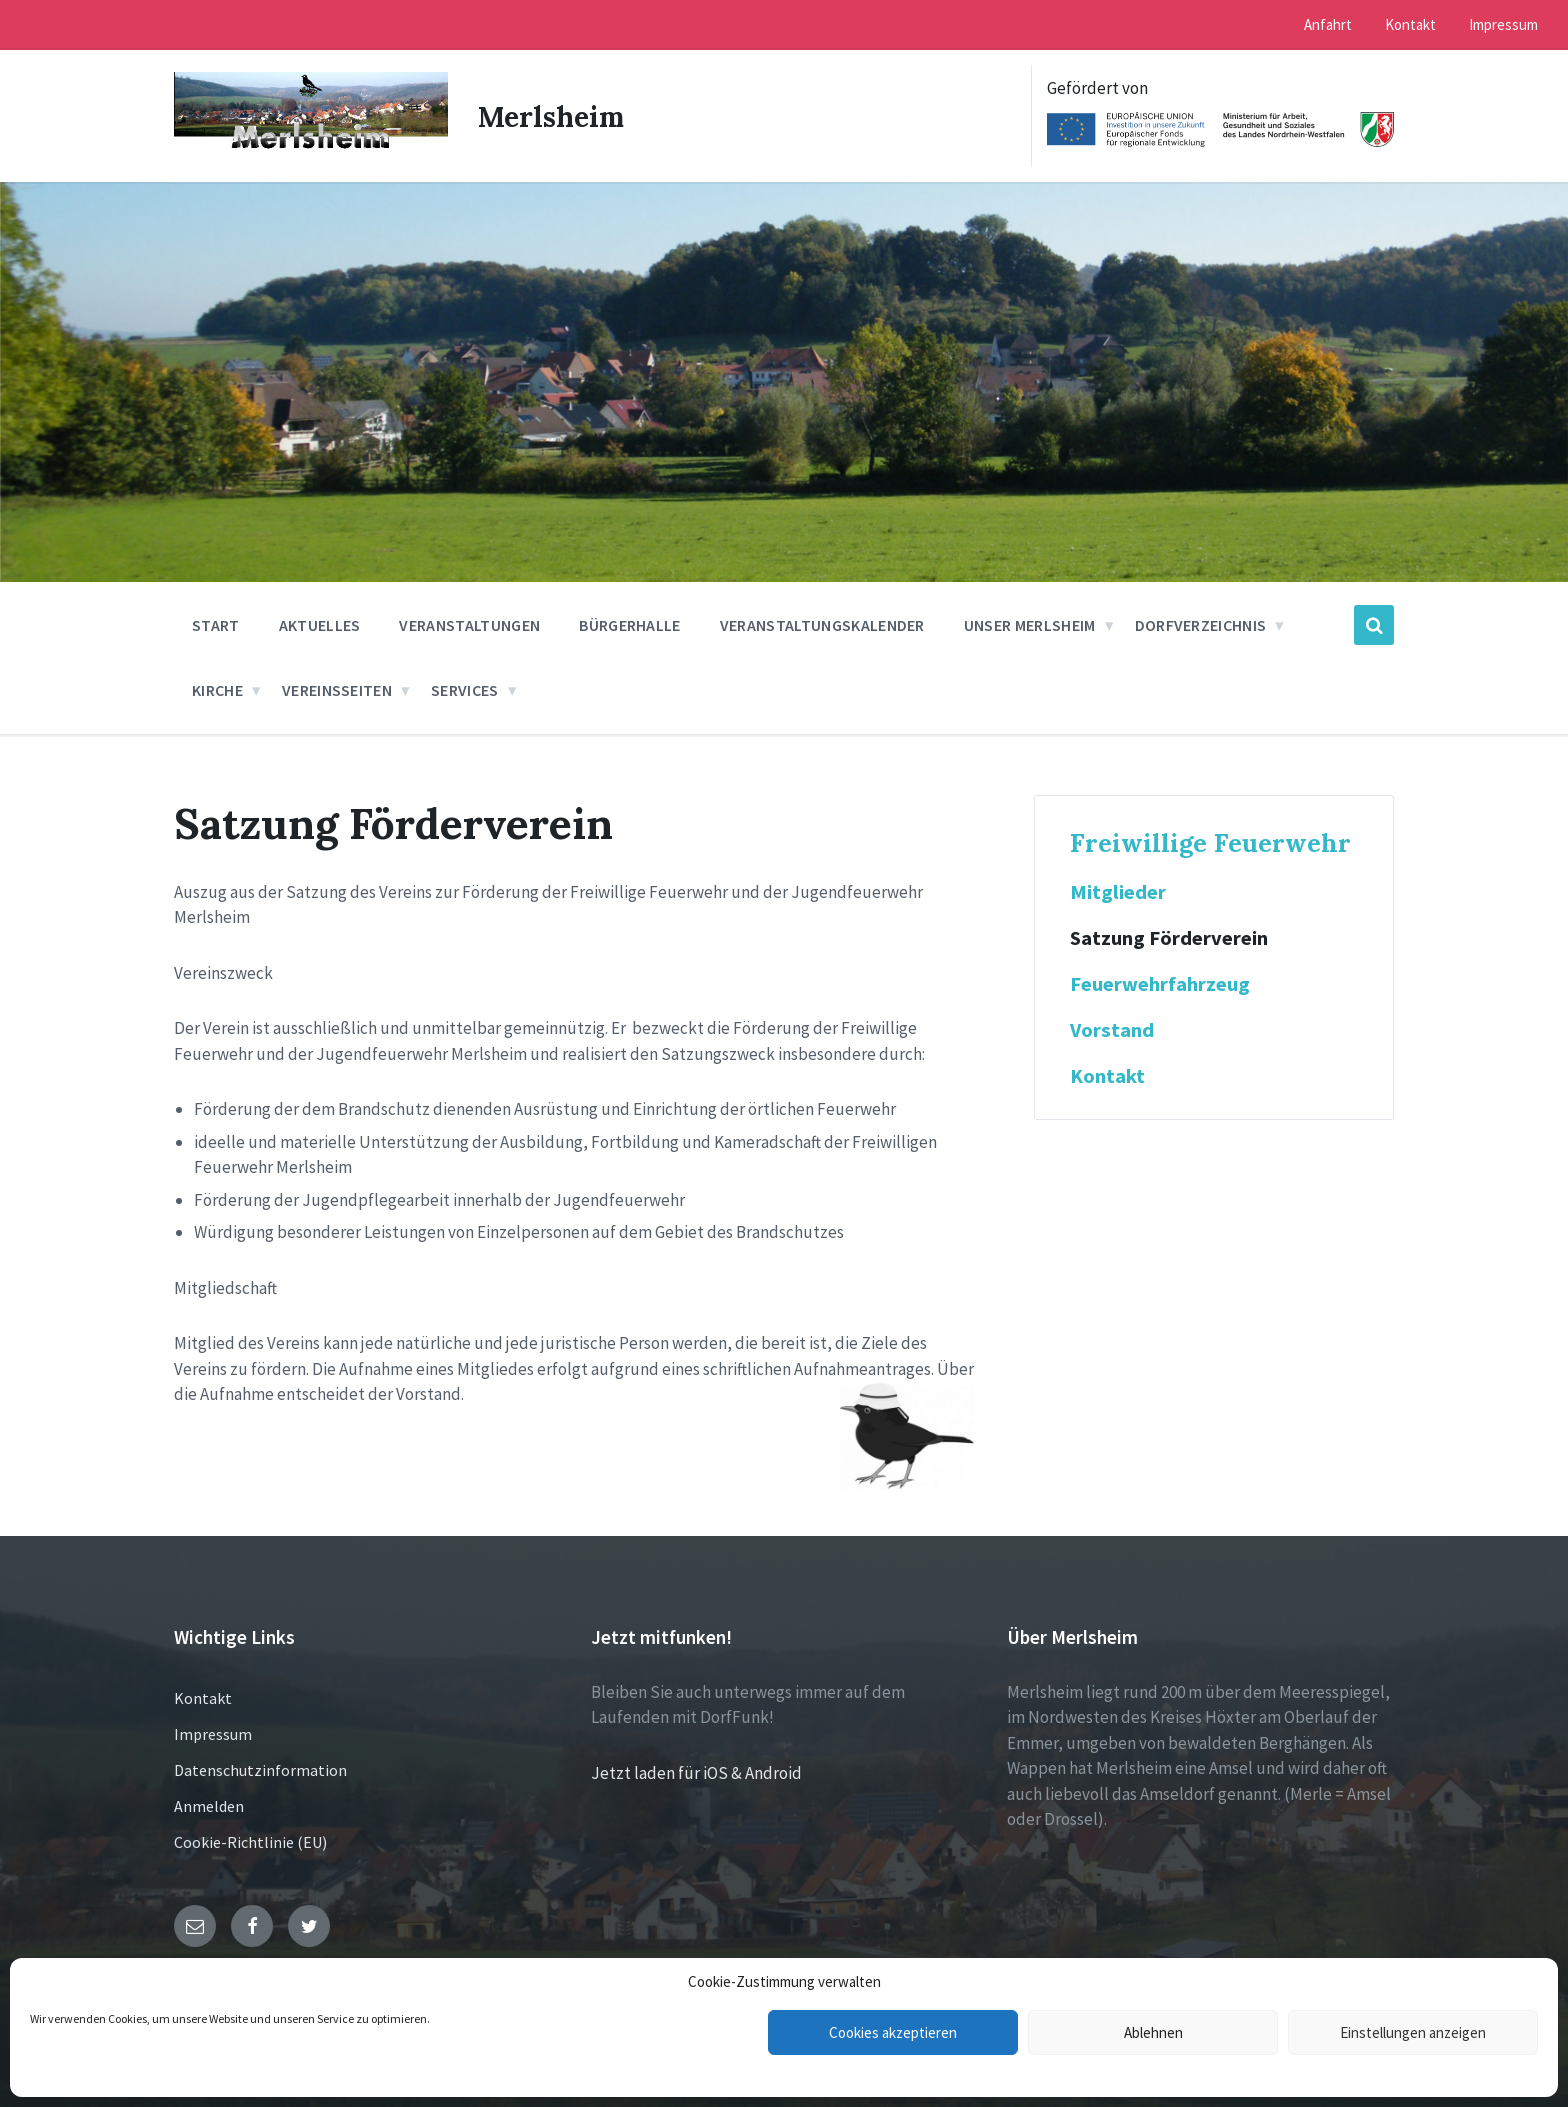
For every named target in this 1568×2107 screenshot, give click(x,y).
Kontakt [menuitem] (1410, 24)
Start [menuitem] (216, 625)
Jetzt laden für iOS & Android (696, 1773)
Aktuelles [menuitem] (320, 625)
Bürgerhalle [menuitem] (630, 625)
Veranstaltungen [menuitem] (469, 625)
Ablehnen (1153, 2032)
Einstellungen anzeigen (1413, 2032)
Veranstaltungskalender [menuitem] (822, 625)
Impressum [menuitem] (1503, 24)
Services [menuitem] (465, 690)
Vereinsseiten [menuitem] (337, 690)
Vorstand (1112, 1030)
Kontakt (1107, 1076)
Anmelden (209, 1806)
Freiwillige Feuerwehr (1210, 842)
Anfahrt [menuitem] (1328, 24)
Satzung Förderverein (1169, 938)
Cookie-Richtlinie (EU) (250, 1842)
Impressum (213, 1734)
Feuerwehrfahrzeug (1160, 984)
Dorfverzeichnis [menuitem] (1201, 625)
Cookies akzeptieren (893, 2032)
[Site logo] (311, 149)
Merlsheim (556, 116)
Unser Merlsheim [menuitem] (1030, 625)
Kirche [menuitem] (217, 690)
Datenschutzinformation (260, 1770)
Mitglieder (1118, 892)
